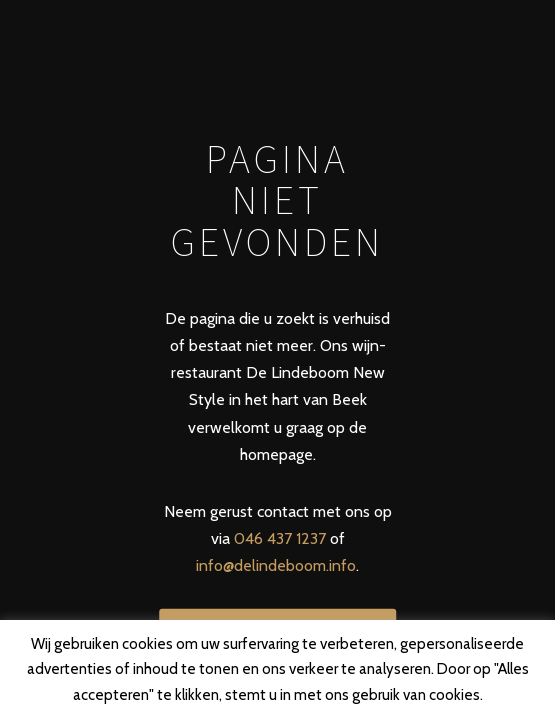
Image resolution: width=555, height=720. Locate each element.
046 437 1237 (280, 538)
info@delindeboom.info (276, 565)
